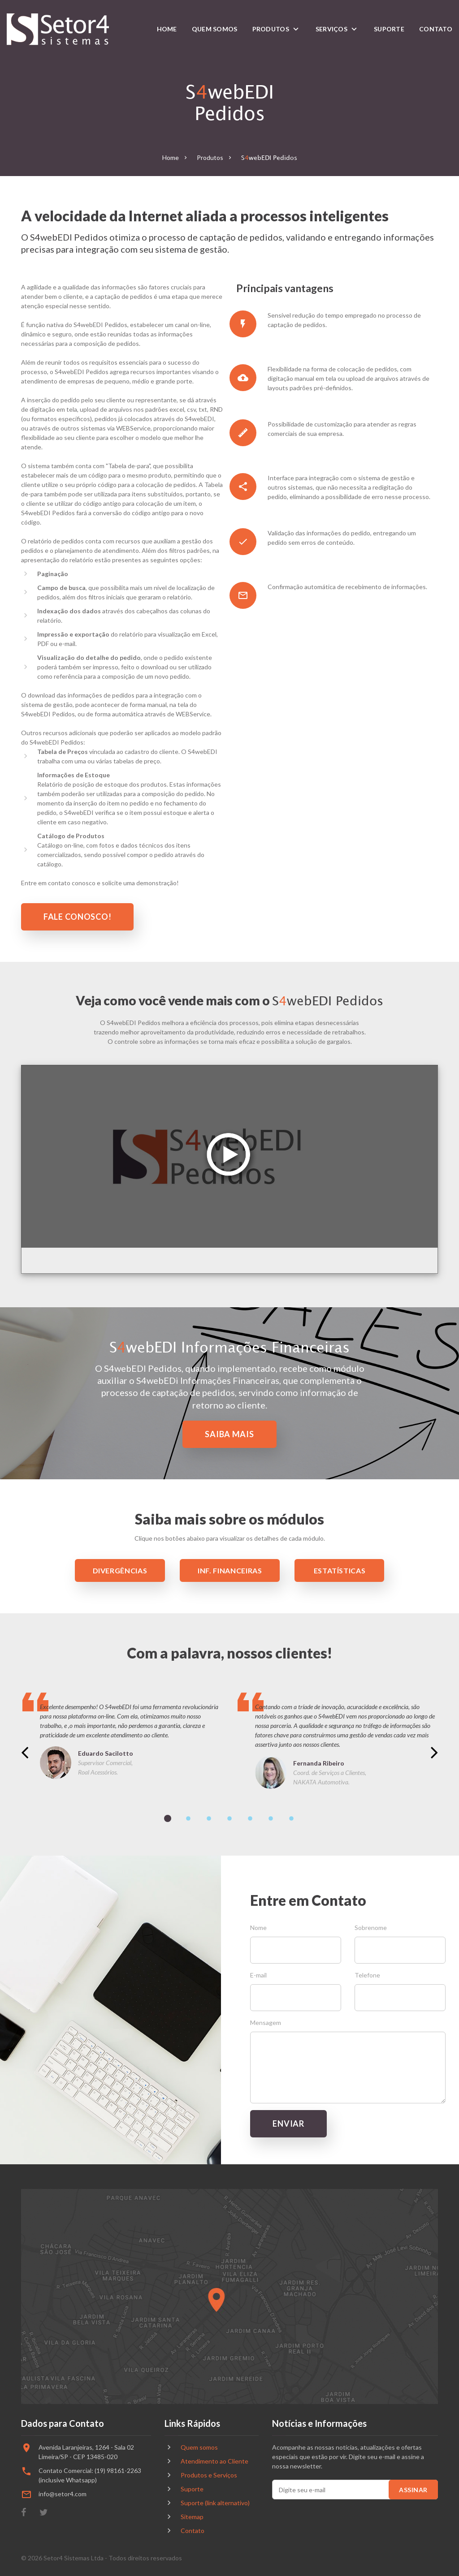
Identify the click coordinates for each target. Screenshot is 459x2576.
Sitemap (192, 2516)
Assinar (413, 2490)
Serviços (331, 29)
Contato (435, 29)
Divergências (120, 1570)
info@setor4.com (63, 2494)
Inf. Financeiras (230, 1570)
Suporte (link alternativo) (215, 2503)
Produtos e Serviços (209, 2475)
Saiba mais (229, 1434)
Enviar (288, 2123)
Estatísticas (340, 1570)
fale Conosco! (77, 917)
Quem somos (215, 29)
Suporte (389, 29)
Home (167, 29)
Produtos (270, 29)
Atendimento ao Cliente (214, 2461)
